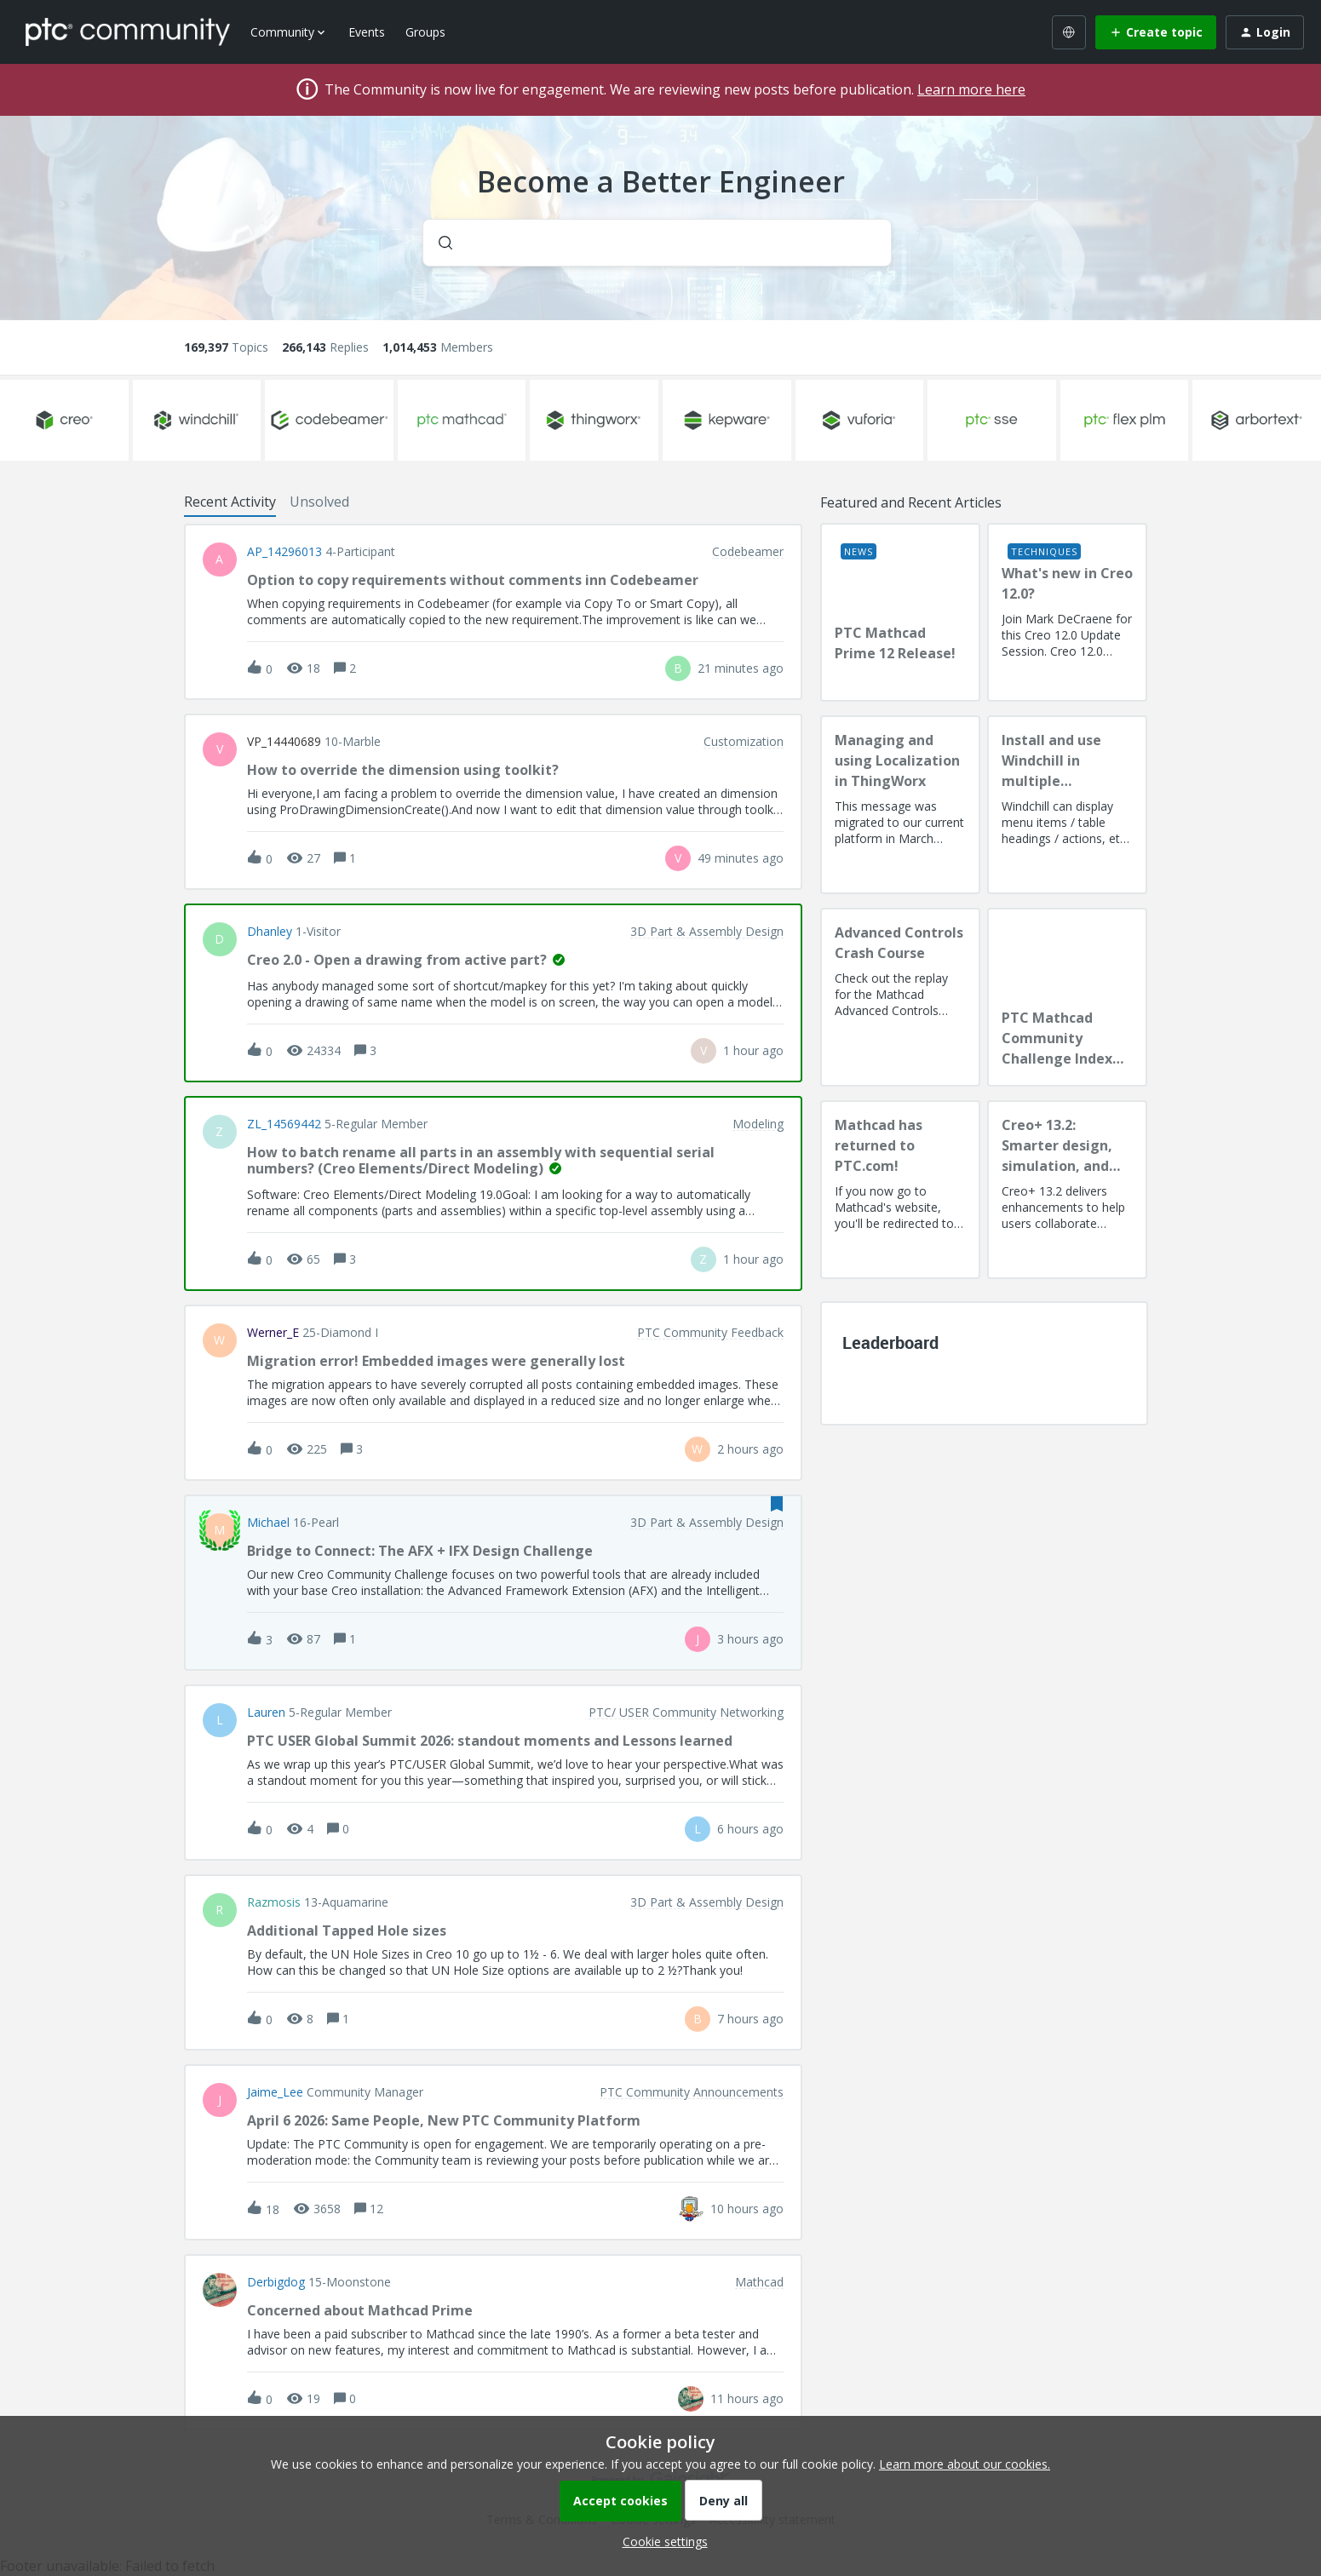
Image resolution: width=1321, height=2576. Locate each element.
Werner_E (273, 1333)
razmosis (274, 1902)
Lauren (266, 1712)
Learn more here (971, 89)
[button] (661, 2541)
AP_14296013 (284, 552)
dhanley (269, 932)
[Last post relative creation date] (741, 668)
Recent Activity (230, 501)
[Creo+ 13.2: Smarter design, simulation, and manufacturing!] (1067, 1189)
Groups (425, 32)
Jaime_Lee (275, 2092)
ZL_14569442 (284, 1124)
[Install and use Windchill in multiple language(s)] (1067, 804)
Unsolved (319, 501)
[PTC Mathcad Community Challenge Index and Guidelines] (1067, 997)
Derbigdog (276, 2282)
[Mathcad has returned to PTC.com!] (900, 1189)
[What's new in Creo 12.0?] (1067, 612)
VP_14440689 (284, 742)
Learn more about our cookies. (964, 2464)
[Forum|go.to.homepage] (128, 31)
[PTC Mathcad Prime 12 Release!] (900, 612)
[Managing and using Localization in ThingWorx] (900, 804)
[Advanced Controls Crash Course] (900, 997)
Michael (268, 1523)
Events (366, 32)
